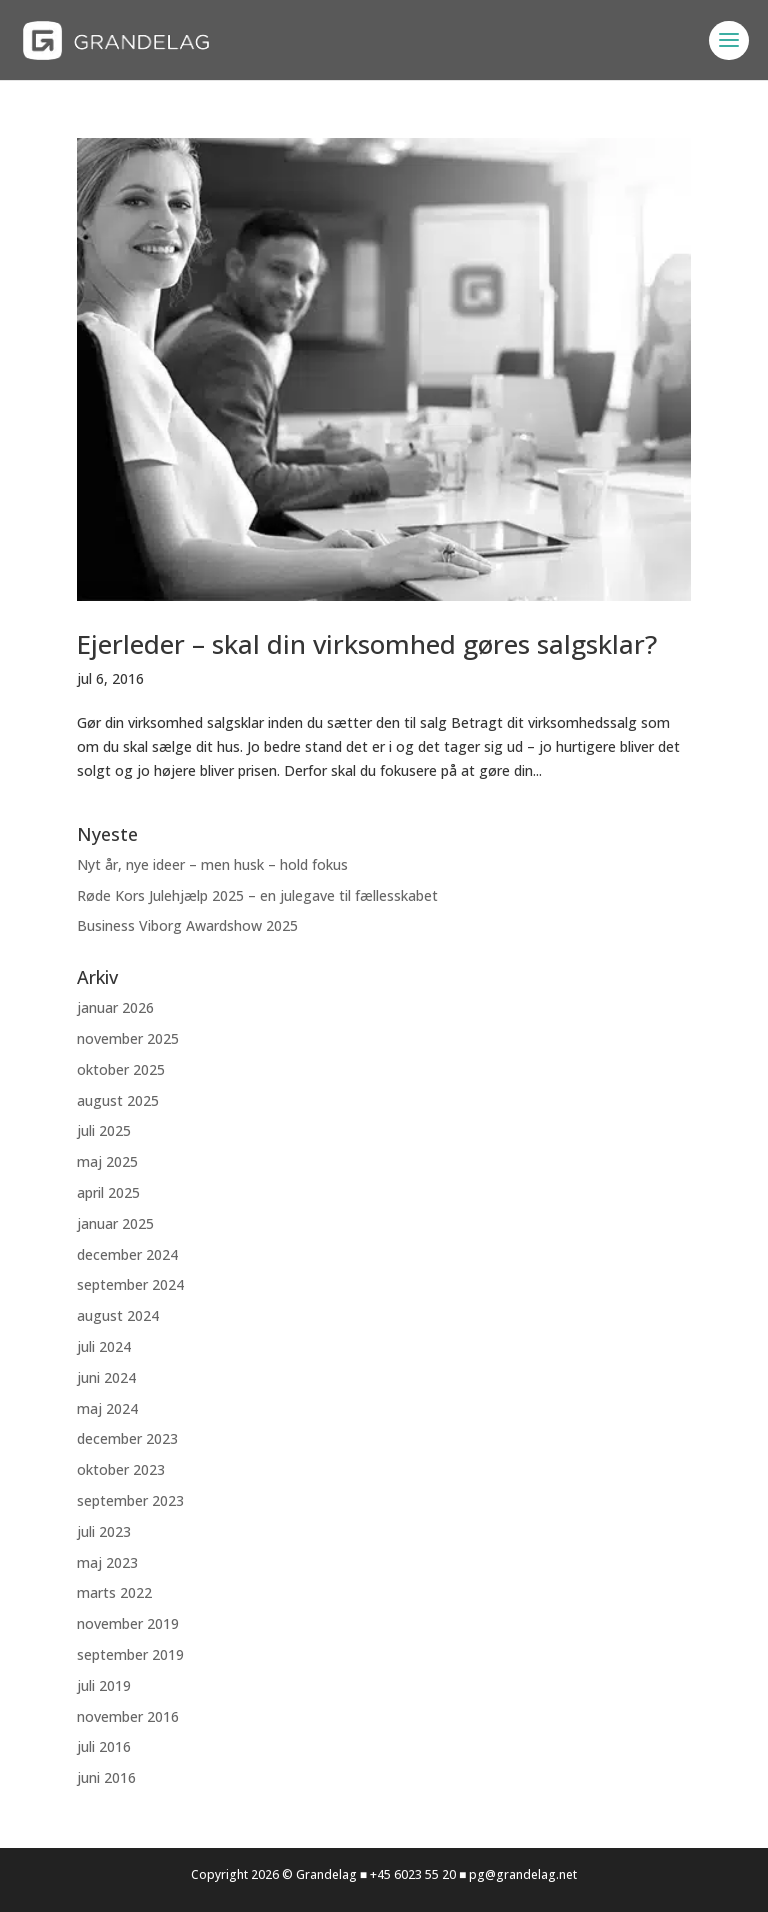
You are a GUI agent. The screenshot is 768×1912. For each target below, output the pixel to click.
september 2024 (130, 1284)
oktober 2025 (121, 1069)
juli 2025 (104, 1130)
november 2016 (128, 1716)
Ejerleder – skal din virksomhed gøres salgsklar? (367, 644)
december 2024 (127, 1254)
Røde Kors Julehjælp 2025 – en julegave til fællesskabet (257, 895)
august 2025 (118, 1100)
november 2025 (128, 1038)
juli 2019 (104, 1685)
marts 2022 (114, 1592)
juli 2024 (104, 1346)
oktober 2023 (121, 1469)
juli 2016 (104, 1746)
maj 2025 (107, 1161)
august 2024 (118, 1315)
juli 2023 (104, 1531)
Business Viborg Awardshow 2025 (187, 925)
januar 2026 (115, 1007)
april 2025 (108, 1192)
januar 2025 (115, 1223)
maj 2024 (107, 1408)
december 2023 (127, 1438)
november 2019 (128, 1623)
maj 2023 (107, 1562)
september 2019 (130, 1654)
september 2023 (130, 1500)
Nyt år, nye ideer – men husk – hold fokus (212, 864)
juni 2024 (106, 1377)
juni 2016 (106, 1777)
